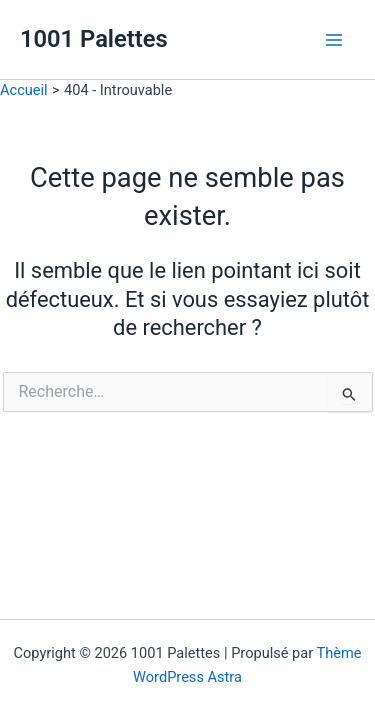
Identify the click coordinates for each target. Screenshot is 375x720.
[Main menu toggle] (334, 40)
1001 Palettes (94, 39)
